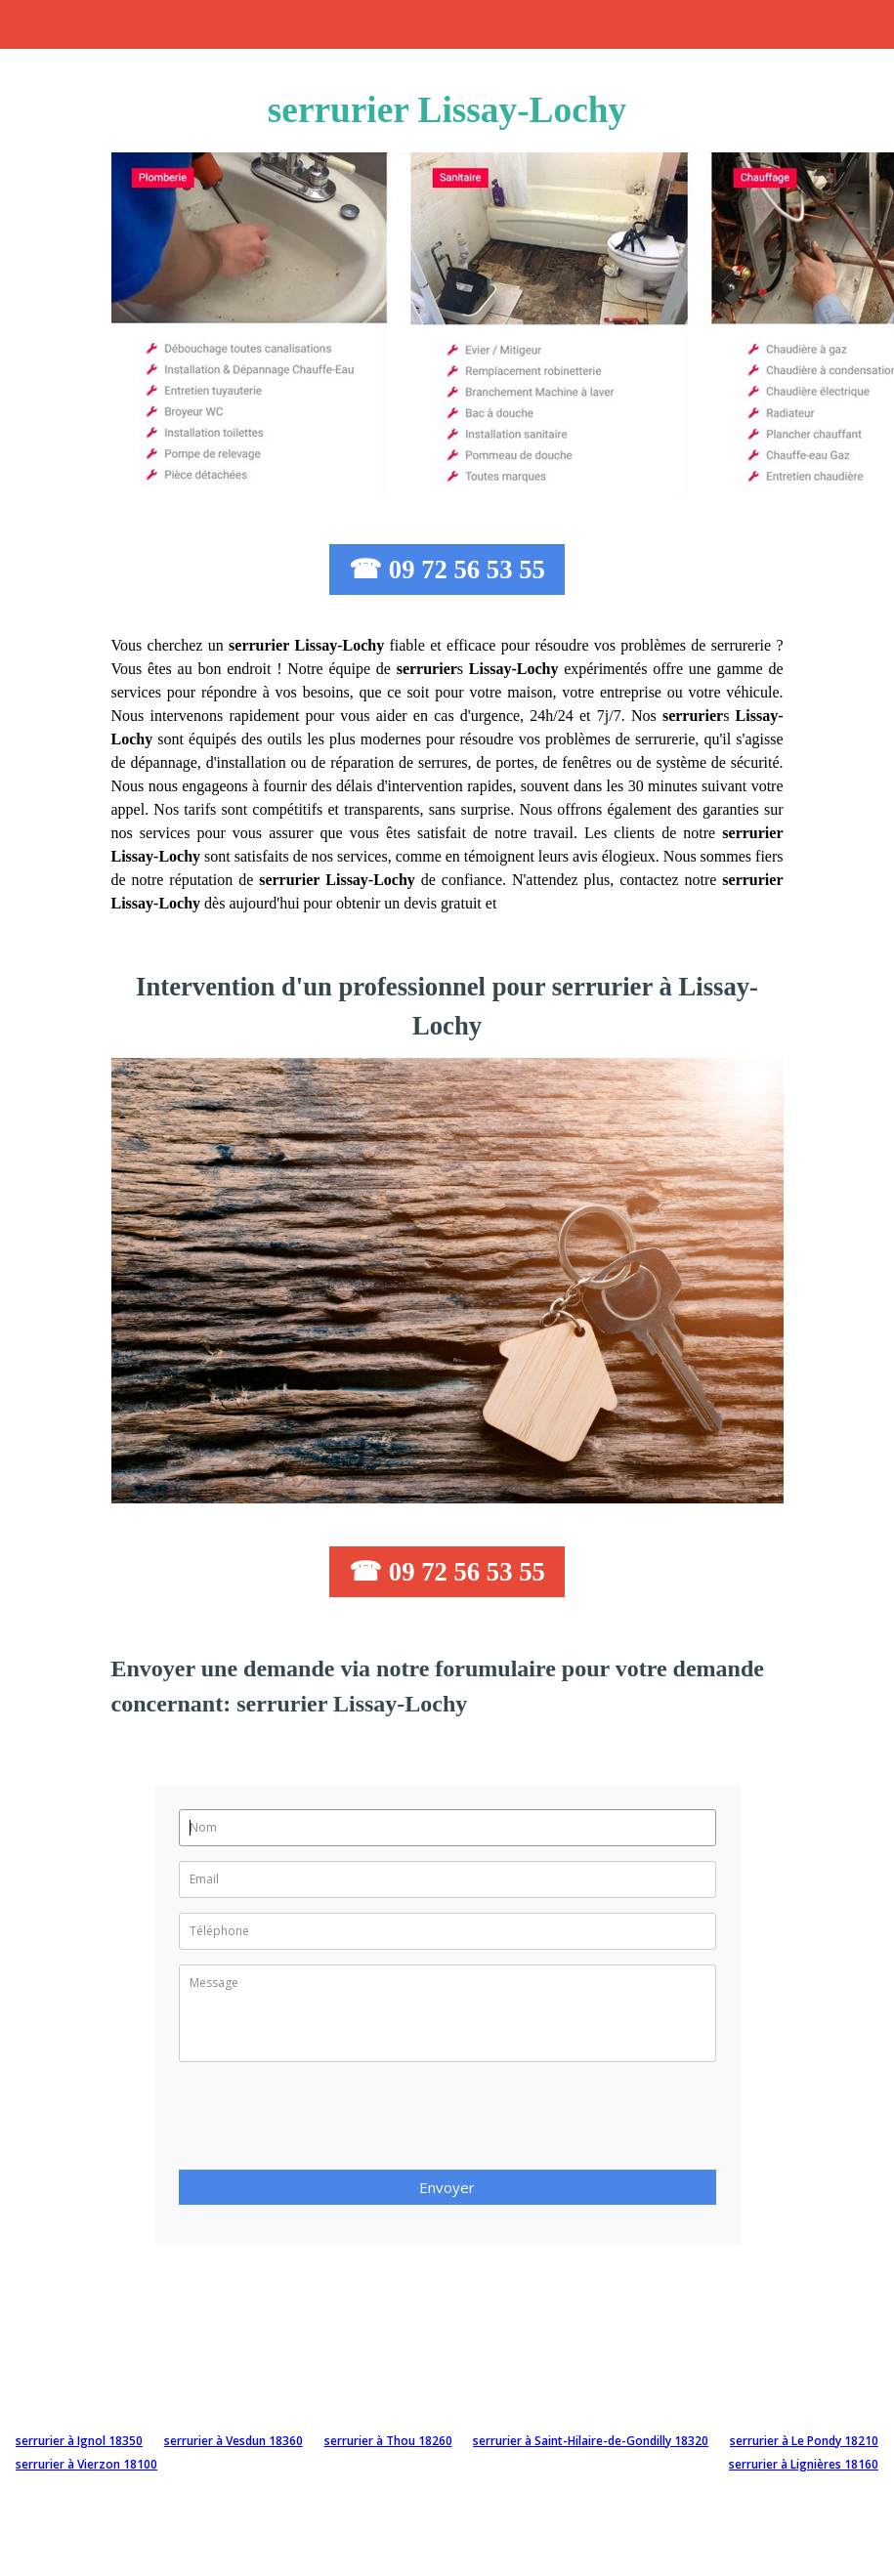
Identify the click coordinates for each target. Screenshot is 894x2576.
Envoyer (447, 2187)
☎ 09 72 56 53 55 (447, 569)
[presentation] (327, 2122)
